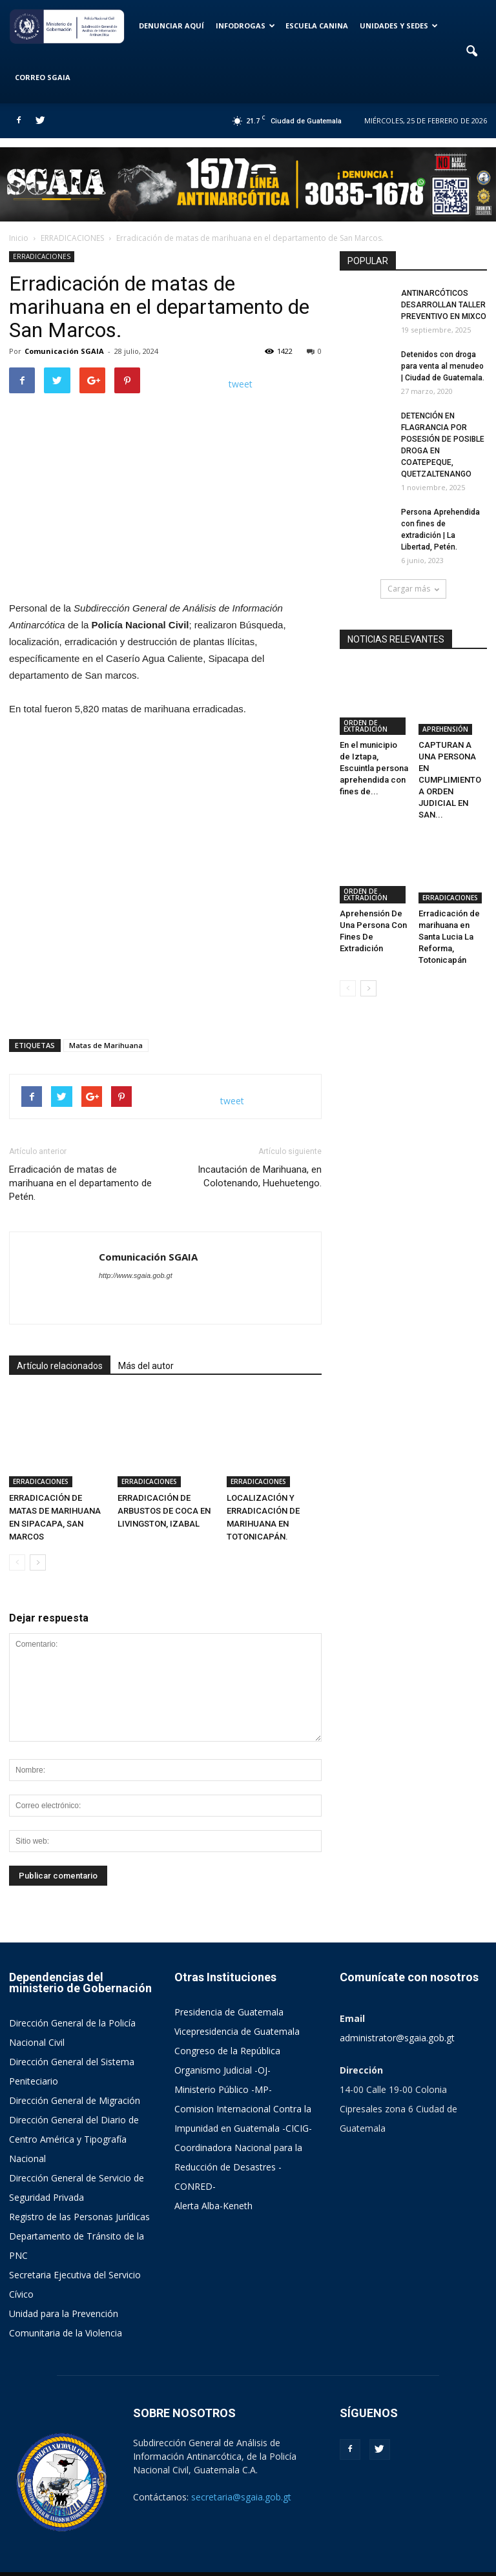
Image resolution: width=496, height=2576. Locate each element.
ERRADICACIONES (41, 256)
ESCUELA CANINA (316, 25)
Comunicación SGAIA (64, 351)
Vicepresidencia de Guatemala (237, 2001)
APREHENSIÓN (445, 707)
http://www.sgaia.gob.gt (135, 1275)
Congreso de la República (227, 2021)
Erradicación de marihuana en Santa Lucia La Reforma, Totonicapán (449, 894)
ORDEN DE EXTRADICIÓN (366, 704)
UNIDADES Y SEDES (399, 25)
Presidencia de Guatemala (229, 1982)
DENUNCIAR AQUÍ (171, 25)
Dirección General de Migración (74, 2071)
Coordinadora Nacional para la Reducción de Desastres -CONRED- (238, 2137)
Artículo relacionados (60, 1366)
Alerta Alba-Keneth (213, 2176)
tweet (241, 384)
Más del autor (146, 1366)
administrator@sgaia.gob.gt (397, 2008)
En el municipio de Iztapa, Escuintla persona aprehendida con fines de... (374, 746)
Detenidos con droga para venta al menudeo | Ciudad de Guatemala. (442, 366)
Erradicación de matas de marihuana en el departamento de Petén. (80, 1183)
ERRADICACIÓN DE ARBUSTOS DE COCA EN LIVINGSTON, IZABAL (164, 1481)
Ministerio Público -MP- (223, 2060)
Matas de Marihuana (106, 1045)
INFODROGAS (245, 25)
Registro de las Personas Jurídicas (79, 2187)
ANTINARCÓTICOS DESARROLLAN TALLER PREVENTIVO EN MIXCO (443, 305)
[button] (471, 51)
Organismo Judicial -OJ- (222, 2040)
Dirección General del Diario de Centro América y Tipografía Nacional (74, 2109)
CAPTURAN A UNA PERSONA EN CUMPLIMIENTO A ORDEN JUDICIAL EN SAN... (449, 758)
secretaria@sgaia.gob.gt (241, 2467)
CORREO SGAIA (42, 77)
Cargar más (413, 588)
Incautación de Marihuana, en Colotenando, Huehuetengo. (260, 1176)
